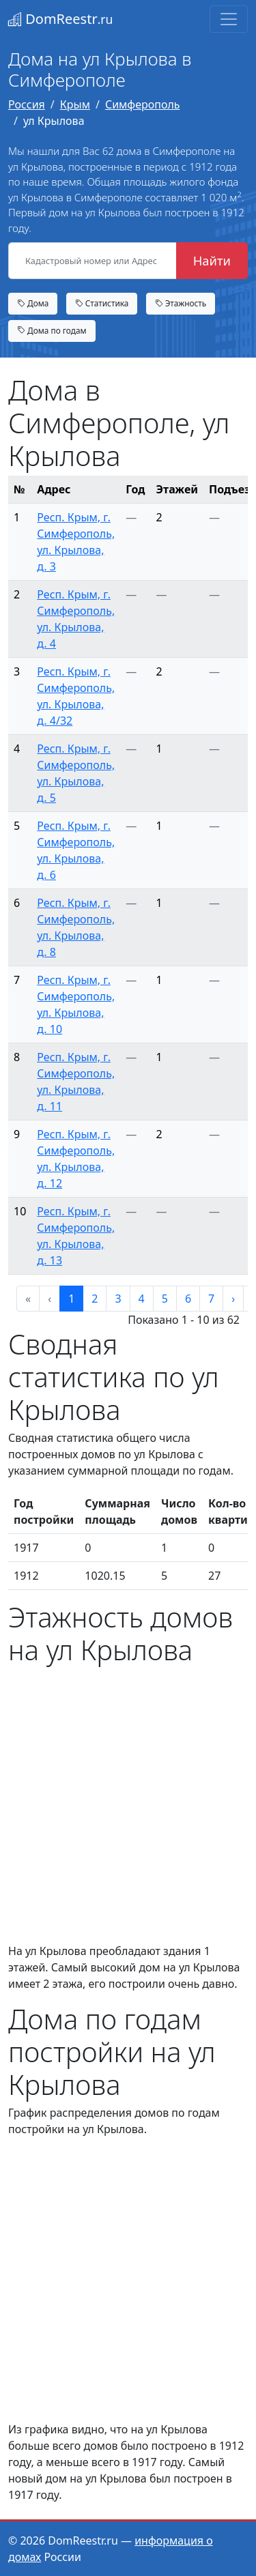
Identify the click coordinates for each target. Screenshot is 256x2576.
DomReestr (60, 19)
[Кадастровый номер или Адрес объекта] (92, 260)
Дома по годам (52, 330)
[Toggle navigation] (229, 19)
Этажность (181, 303)
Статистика (102, 303)
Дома (32, 303)
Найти (212, 260)
